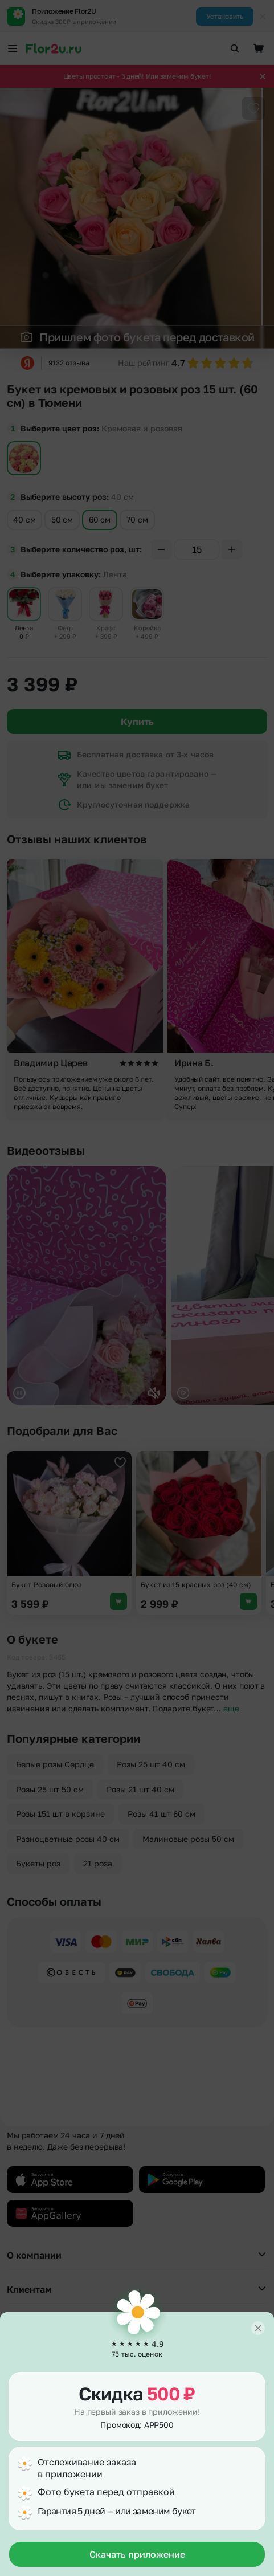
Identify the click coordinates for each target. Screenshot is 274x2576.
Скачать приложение (137, 2554)
